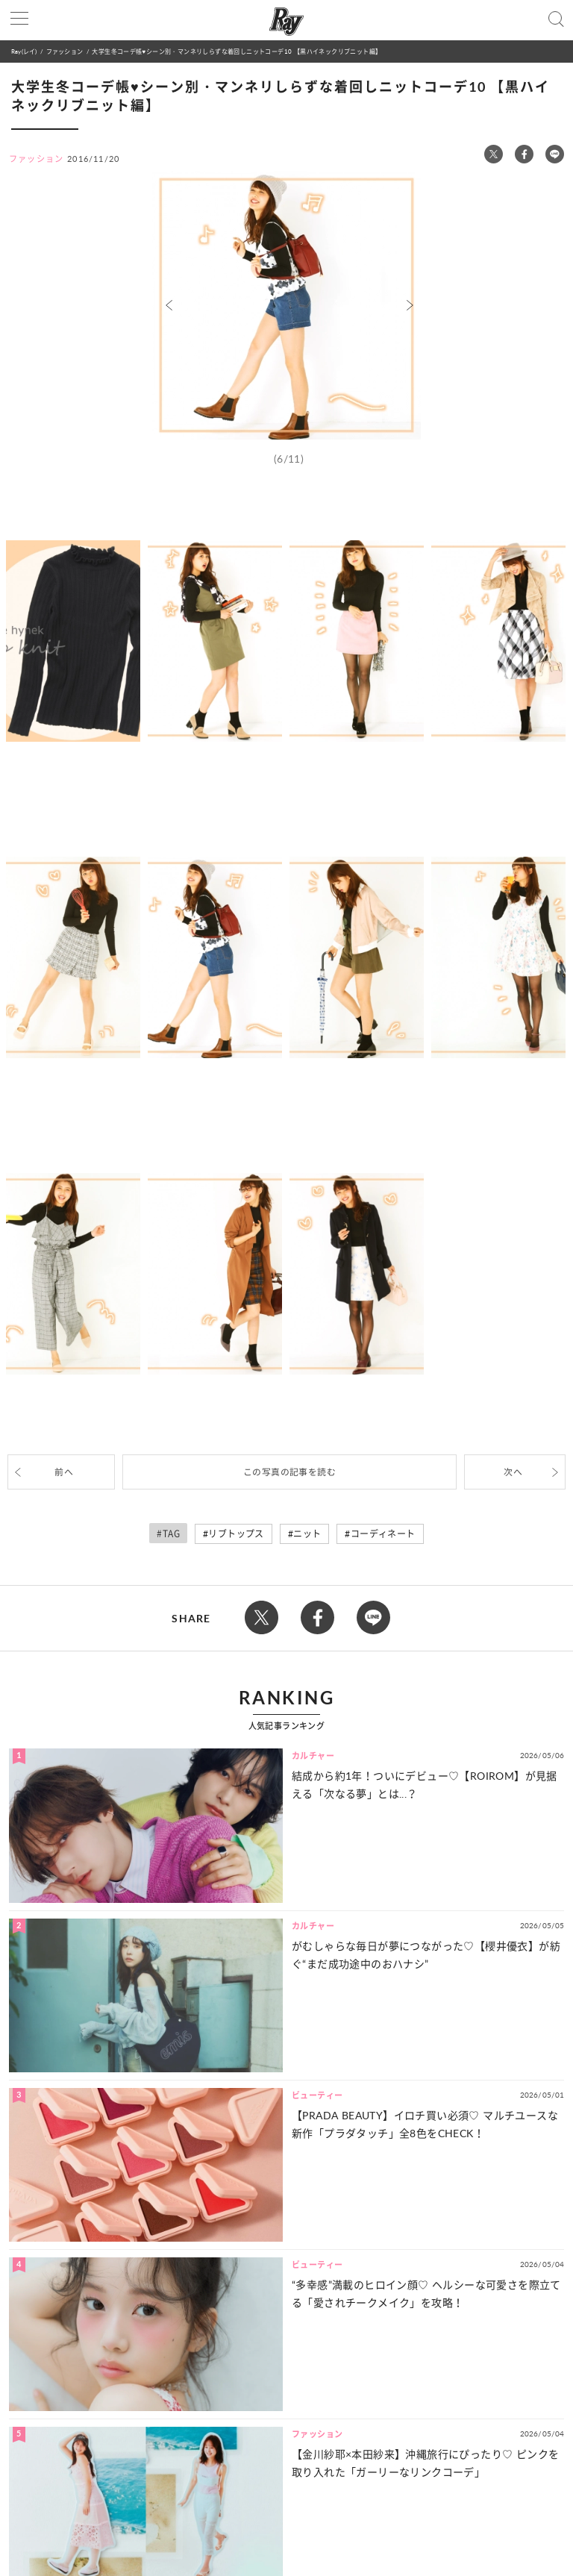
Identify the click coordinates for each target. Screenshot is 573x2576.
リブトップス (235, 1534)
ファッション (64, 51)
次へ (513, 1472)
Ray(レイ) (24, 51)
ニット (307, 1534)
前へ (63, 1472)
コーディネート (383, 1534)
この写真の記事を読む (289, 1472)
